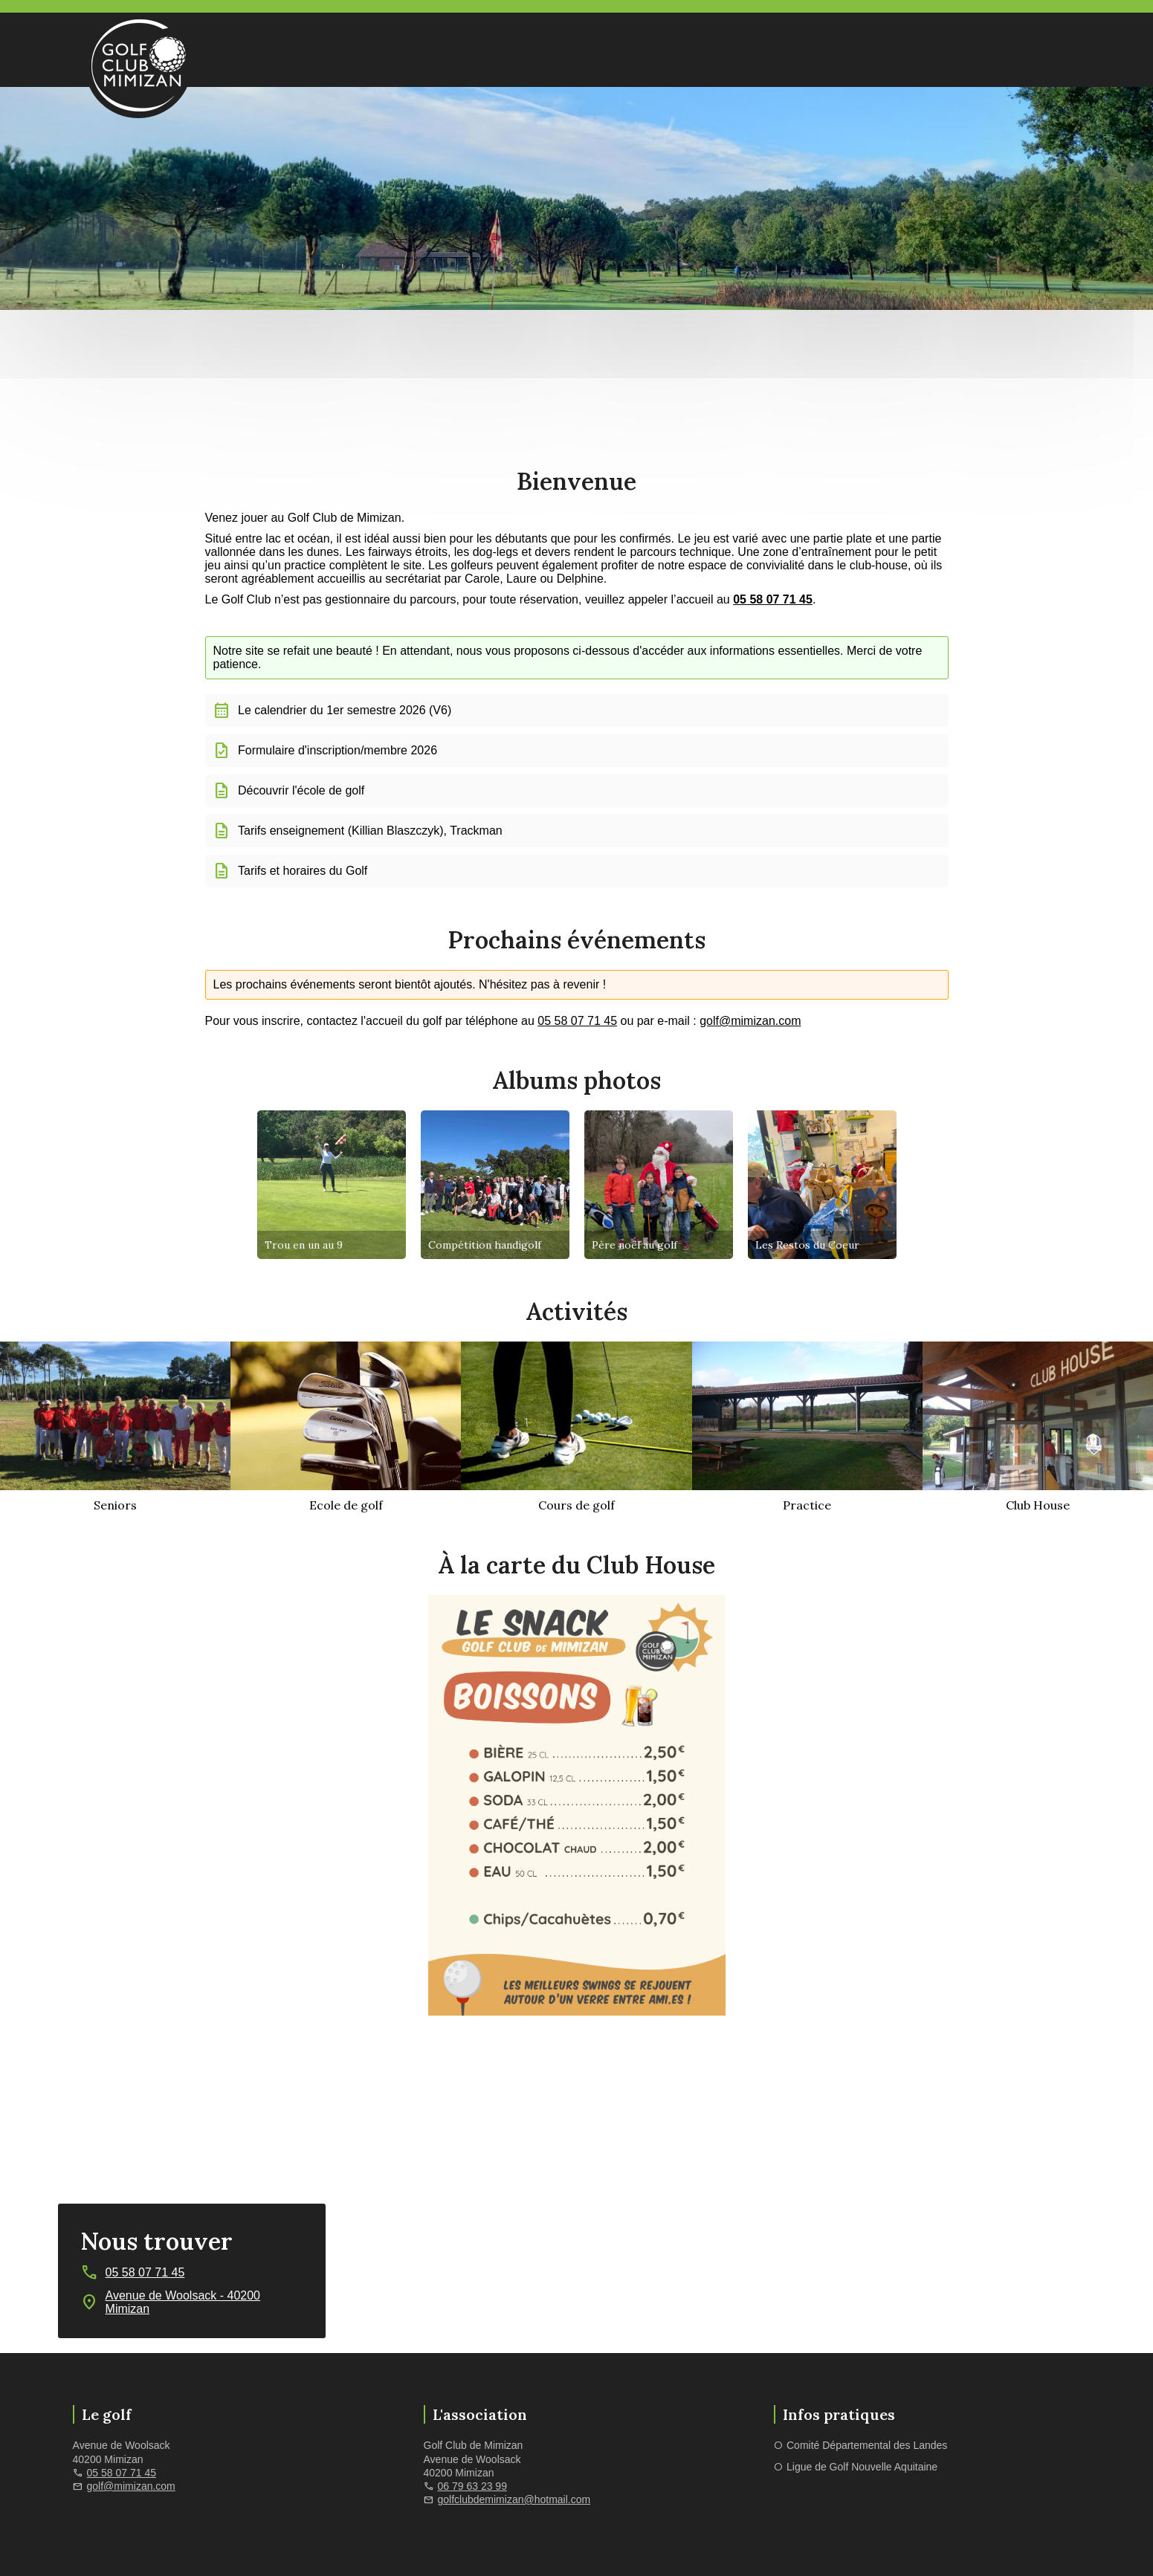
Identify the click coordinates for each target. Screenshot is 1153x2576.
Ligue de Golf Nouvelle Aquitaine (862, 2467)
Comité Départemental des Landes (867, 2445)
